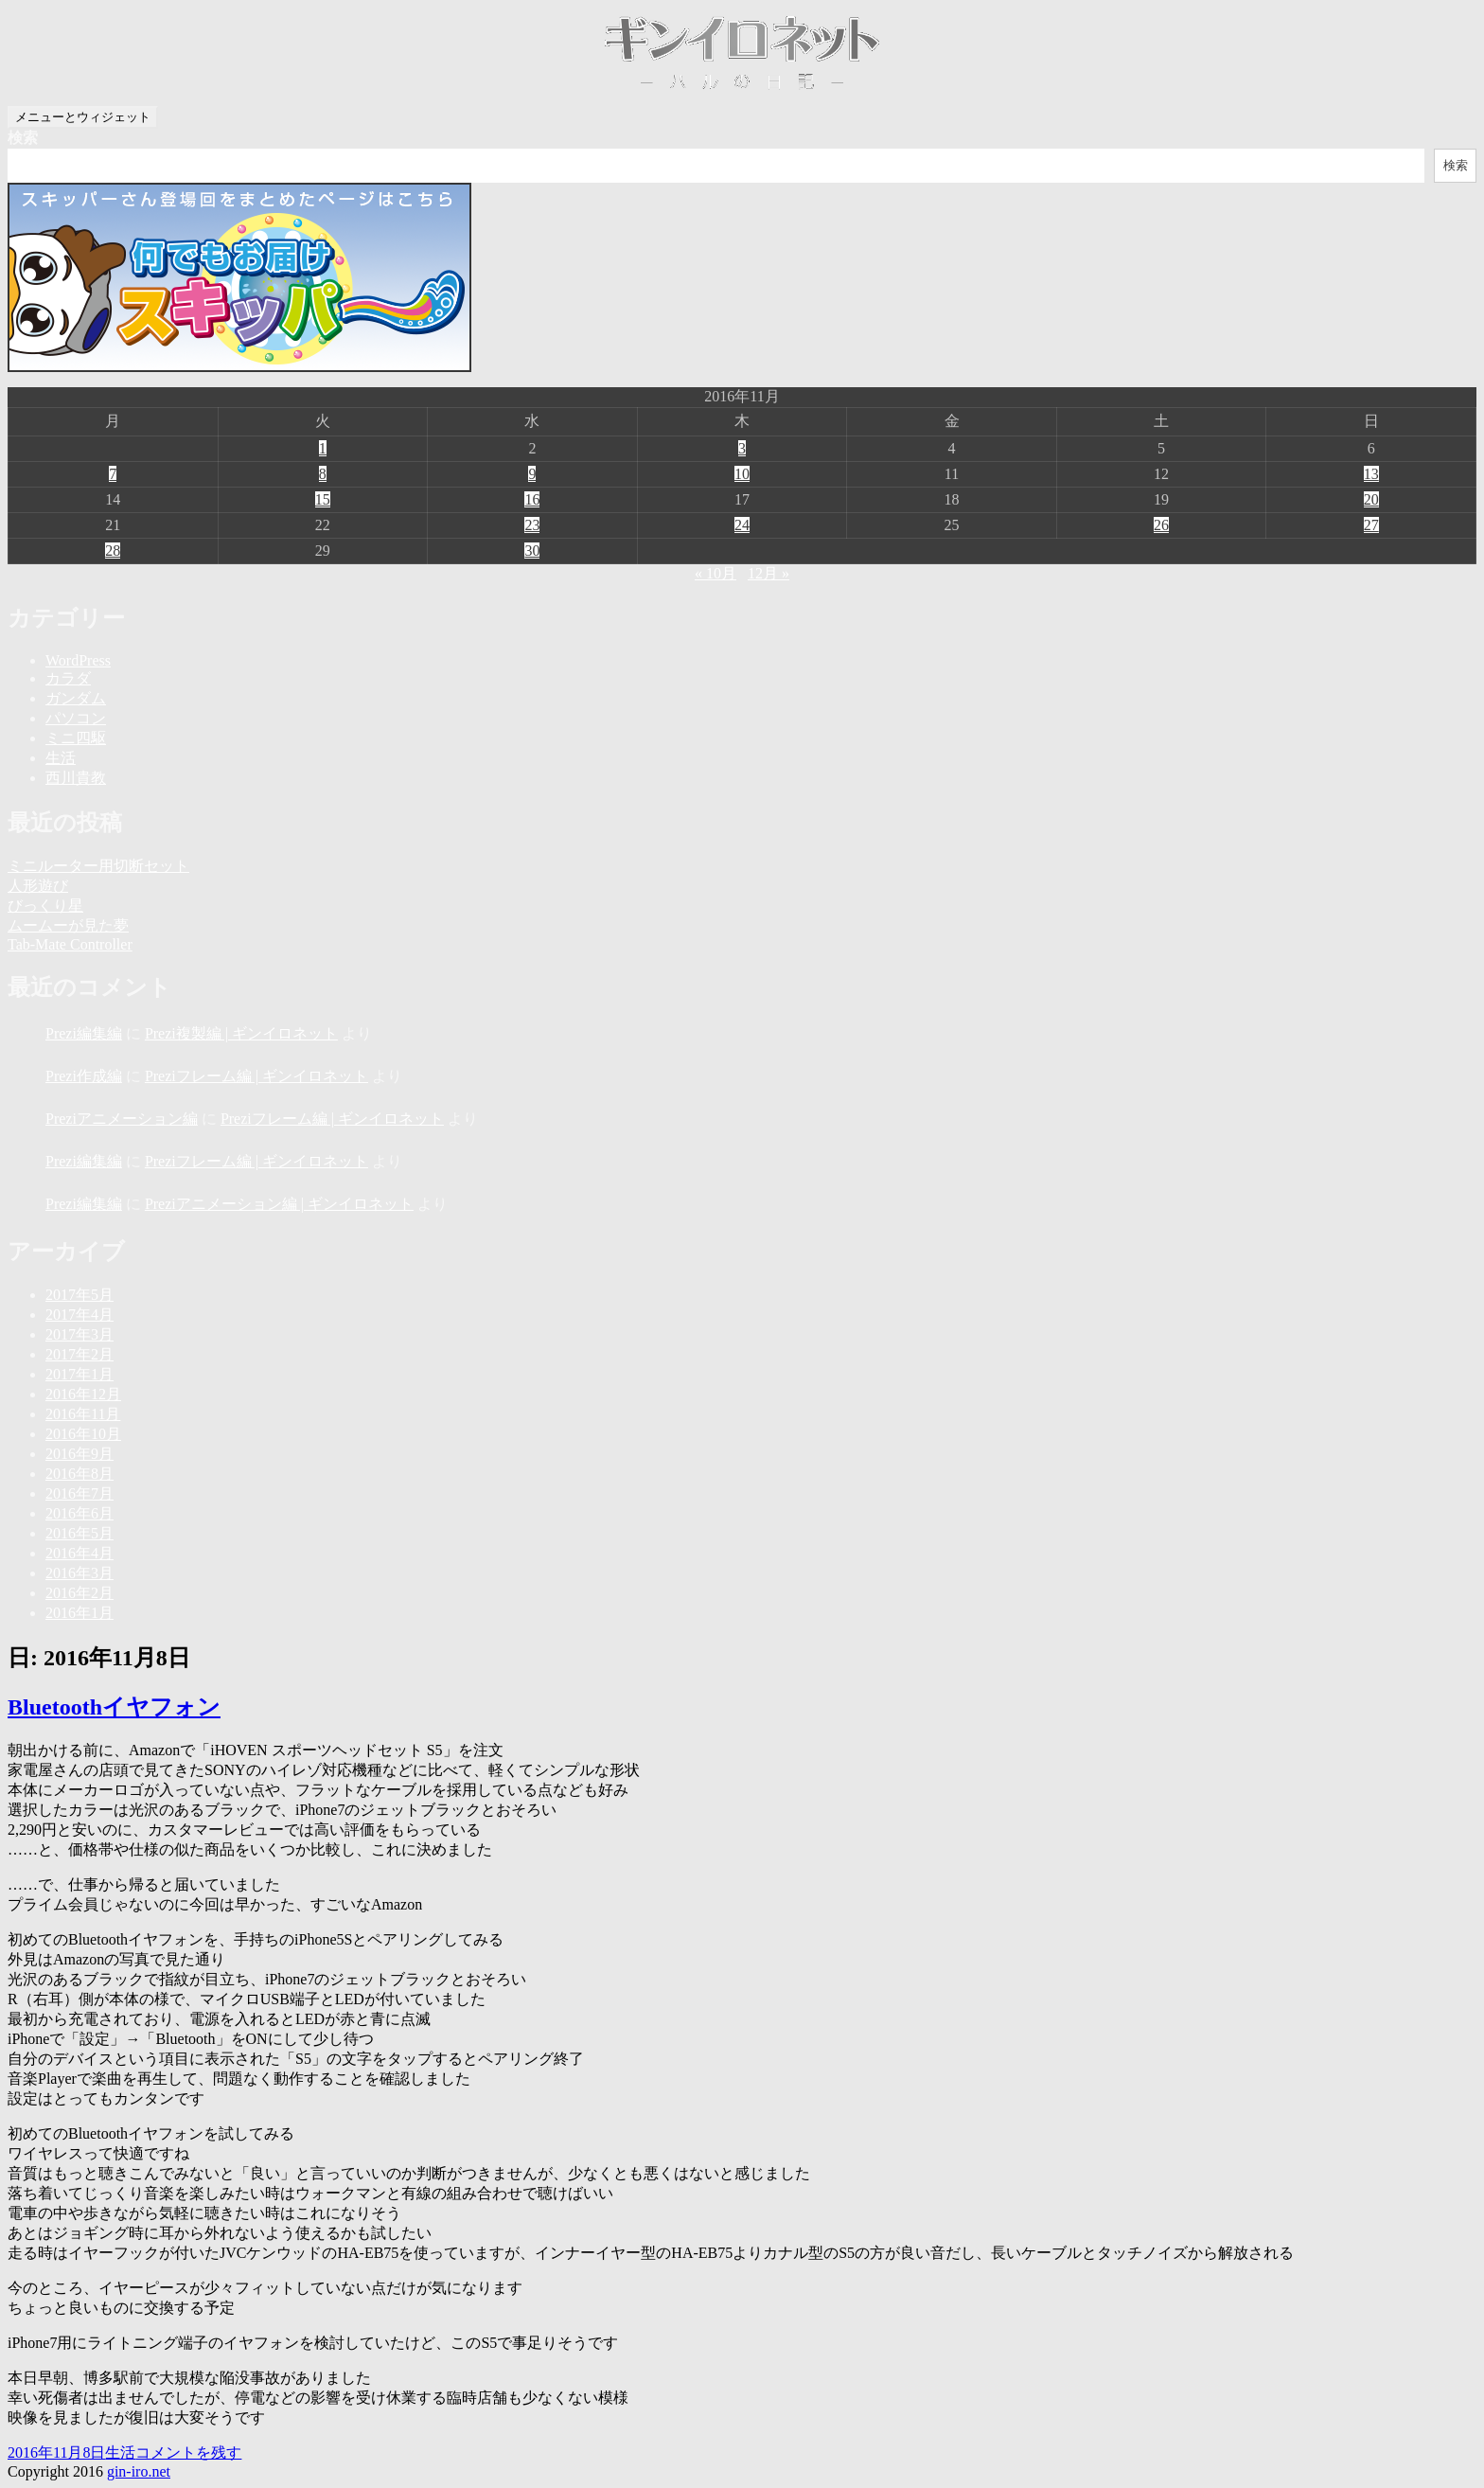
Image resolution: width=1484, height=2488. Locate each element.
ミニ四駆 (75, 738)
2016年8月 (79, 1474)
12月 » (768, 573)
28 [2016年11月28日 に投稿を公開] (112, 550)
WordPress (78, 660)
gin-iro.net (138, 2471)
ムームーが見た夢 (68, 925)
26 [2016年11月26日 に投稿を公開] (1161, 525)
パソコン (75, 718)
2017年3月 (79, 1334)
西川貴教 (75, 778)
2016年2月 (79, 1593)
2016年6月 (79, 1513)
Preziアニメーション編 (121, 1119)
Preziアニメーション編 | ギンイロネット (279, 1204)
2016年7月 (79, 1493)
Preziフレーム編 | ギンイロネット (256, 1076)
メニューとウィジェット (82, 117)
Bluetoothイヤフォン (114, 1707)
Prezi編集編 (83, 1033)
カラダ (68, 678)
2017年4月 (79, 1314)
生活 (60, 758)
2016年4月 (79, 1553)
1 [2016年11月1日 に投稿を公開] (323, 448)
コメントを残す (188, 2452)
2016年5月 (79, 1533)
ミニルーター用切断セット (98, 866)
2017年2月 (79, 1354)
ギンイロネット (742, 53)
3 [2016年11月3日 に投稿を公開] (742, 448)
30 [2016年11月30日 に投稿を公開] (531, 550)
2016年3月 (79, 1573)
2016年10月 (83, 1434)
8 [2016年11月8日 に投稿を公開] (323, 474)
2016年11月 (82, 1414)
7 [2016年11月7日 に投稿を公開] (112, 474)
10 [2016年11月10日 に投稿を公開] (742, 474)
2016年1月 (79, 1613)
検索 (23, 138)
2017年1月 (79, 1374)
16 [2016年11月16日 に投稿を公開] (531, 499)
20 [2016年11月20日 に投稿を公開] (1371, 499)
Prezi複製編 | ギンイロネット (241, 1033)
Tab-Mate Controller (70, 944)
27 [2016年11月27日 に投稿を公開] (1371, 525)
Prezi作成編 (83, 1076)
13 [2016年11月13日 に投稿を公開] (1371, 474)
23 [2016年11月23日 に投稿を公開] (531, 525)
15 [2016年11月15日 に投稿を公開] (322, 499)
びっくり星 (45, 905)
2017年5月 (79, 1295)
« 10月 (715, 573)
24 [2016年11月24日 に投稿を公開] (742, 525)
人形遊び (38, 886)
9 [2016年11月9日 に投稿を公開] (532, 474)
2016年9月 (79, 1454)
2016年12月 (83, 1394)
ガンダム (75, 698)
